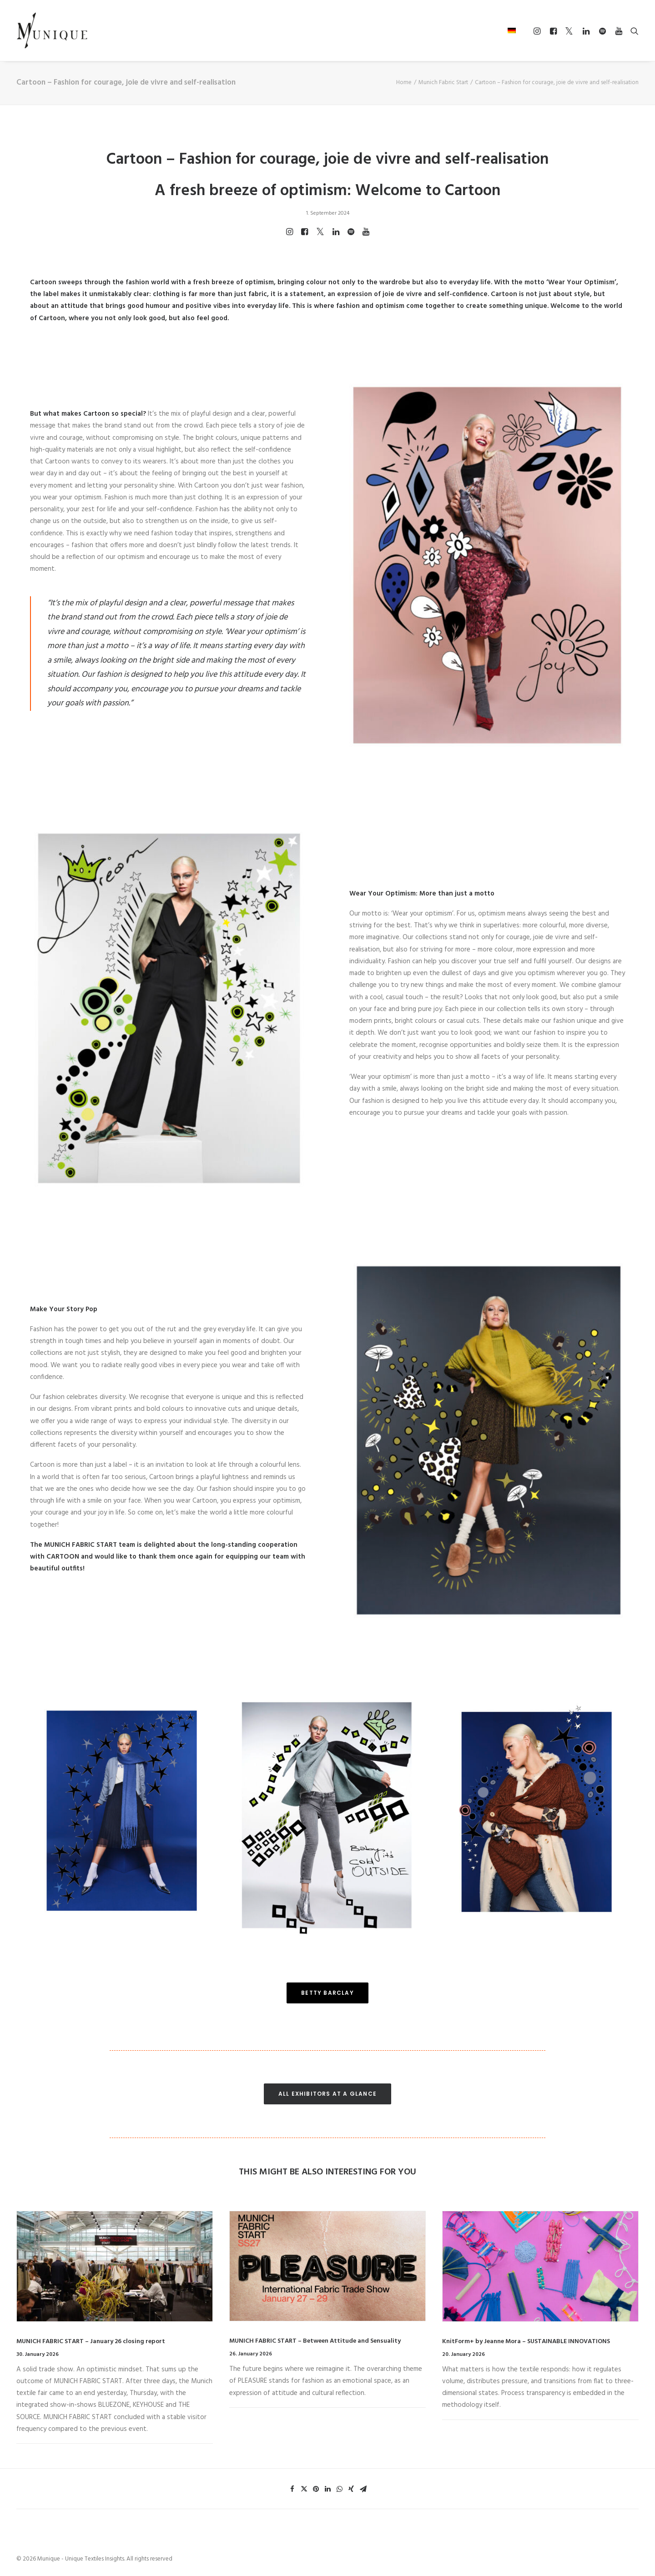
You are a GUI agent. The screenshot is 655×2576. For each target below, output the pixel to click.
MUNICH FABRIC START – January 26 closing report (90, 2341)
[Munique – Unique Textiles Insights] (51, 30)
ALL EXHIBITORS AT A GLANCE (327, 2094)
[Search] (632, 30)
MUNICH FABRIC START (80, 1545)
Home (404, 82)
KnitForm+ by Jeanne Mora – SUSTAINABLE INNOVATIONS (526, 2341)
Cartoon (43, 282)
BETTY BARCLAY (327, 1993)
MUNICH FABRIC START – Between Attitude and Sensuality (315, 2341)
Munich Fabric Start (443, 82)
